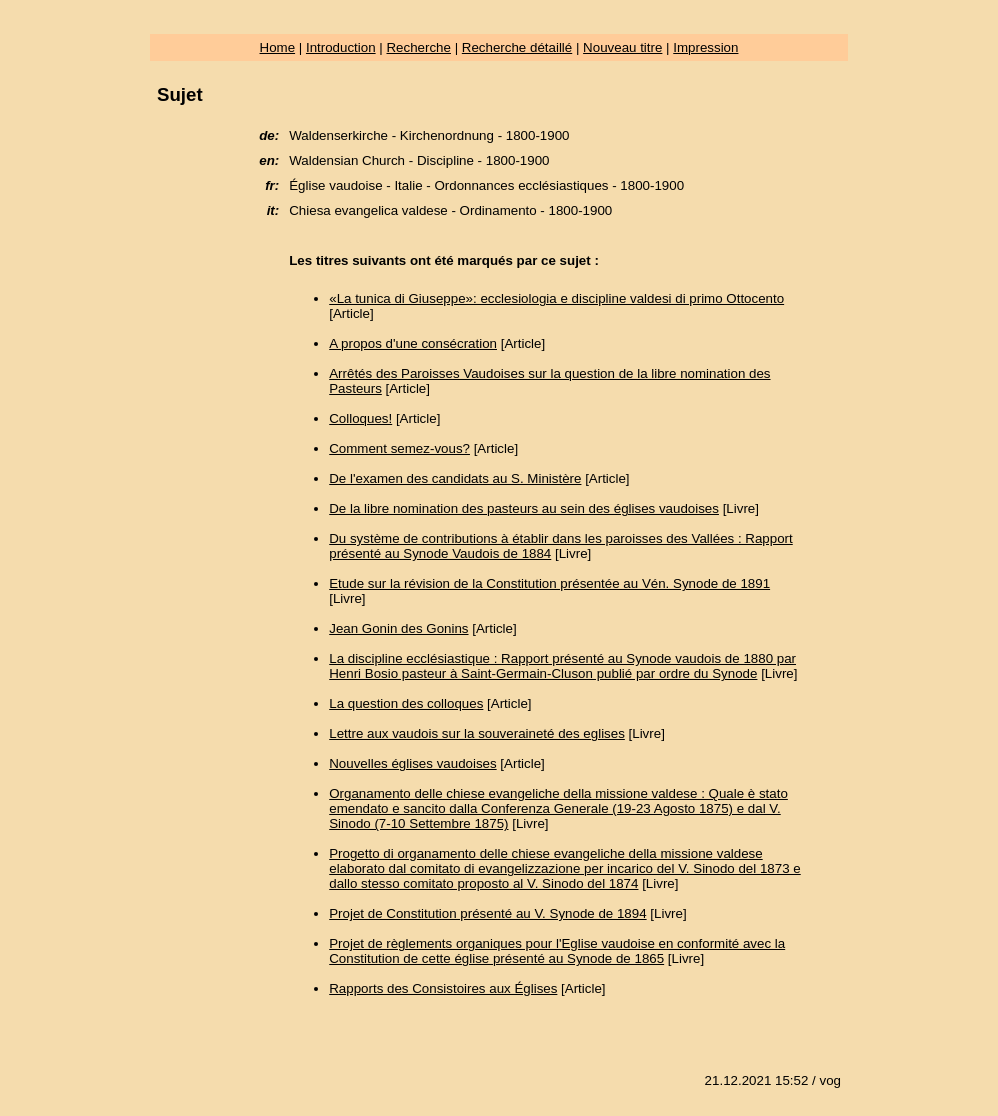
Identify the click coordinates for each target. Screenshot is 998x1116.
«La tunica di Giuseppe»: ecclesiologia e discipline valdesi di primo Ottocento (556, 298)
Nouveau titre (622, 47)
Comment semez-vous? (399, 448)
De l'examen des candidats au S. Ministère (455, 478)
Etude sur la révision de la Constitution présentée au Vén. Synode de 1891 (549, 583)
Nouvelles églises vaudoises (412, 763)
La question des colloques (406, 703)
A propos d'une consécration (413, 343)
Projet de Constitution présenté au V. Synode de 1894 (487, 913)
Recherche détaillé (517, 47)
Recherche (418, 47)
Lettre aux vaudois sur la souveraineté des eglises (477, 733)
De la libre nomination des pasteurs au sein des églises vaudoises (524, 508)
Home (278, 47)
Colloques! (360, 418)
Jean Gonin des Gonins (398, 628)
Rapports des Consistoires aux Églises (443, 988)
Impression (705, 47)
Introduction (341, 47)
